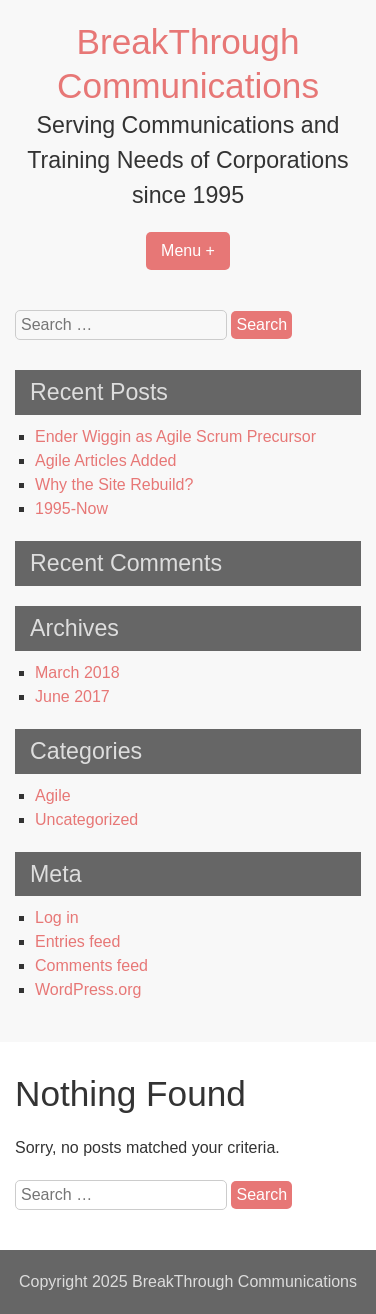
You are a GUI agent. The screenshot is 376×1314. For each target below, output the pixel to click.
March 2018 (77, 672)
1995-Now (71, 508)
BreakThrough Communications (244, 1281)
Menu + (188, 250)
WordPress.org (88, 989)
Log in (57, 917)
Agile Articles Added (105, 460)
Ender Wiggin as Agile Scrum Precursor (175, 436)
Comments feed (91, 965)
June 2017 (72, 696)
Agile (53, 795)
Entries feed (77, 941)
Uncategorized (86, 819)
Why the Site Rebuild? (114, 484)
